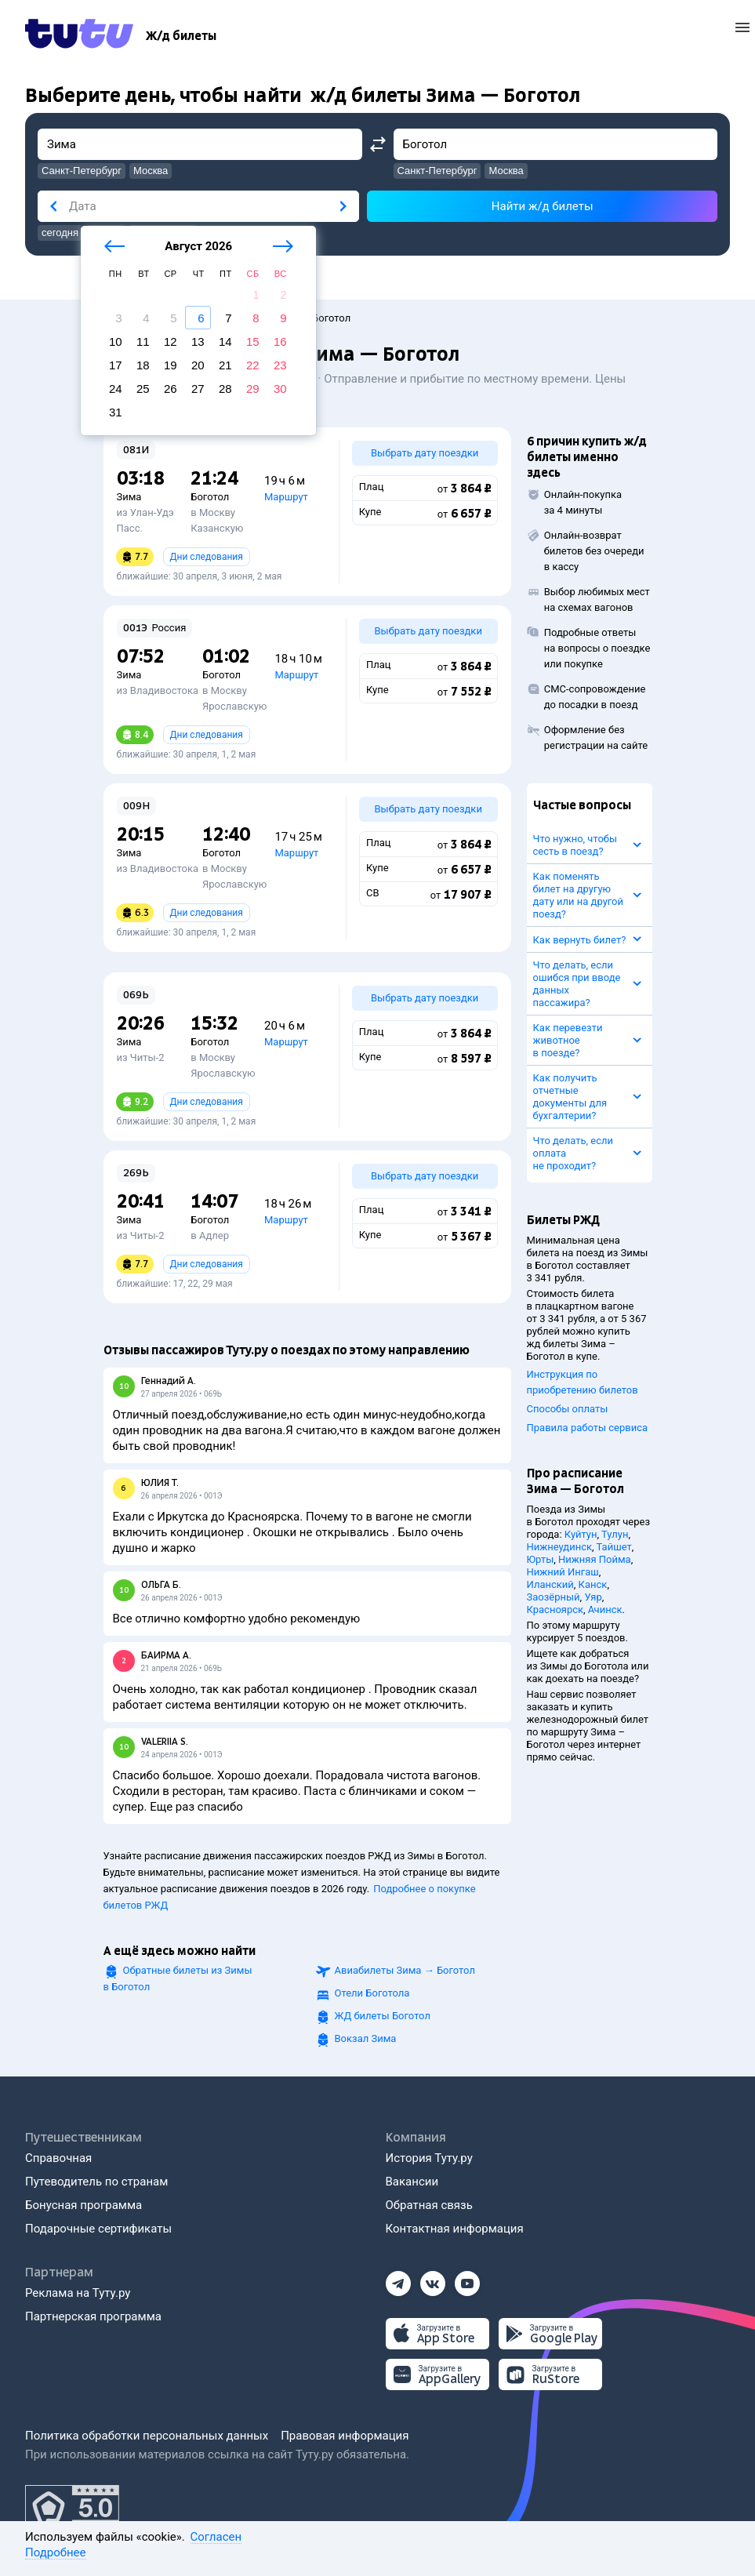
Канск (593, 1584)
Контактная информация (455, 2229)
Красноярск (555, 1609)
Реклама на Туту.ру (77, 2293)
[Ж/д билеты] (181, 36)
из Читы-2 (141, 1057)
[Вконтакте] (432, 2279)
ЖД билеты (382, 2016)
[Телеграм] (398, 2279)
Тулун (614, 1534)
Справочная (58, 2158)
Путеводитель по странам (96, 2182)
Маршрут (286, 497)
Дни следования (206, 556)
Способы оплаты (567, 1409)
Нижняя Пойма (594, 1559)
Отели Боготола (372, 1993)
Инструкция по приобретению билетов (582, 1382)
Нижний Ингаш (563, 1572)
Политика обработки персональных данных (146, 2436)
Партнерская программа (93, 2316)
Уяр (592, 1597)
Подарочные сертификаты (98, 2229)
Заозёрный (553, 1597)
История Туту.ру (429, 2158)
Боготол (210, 497)
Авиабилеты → (405, 1970)
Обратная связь (429, 2205)
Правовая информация (344, 2436)
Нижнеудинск (560, 1547)
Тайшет (614, 1547)
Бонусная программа (83, 2205)
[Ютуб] (467, 2279)
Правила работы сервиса (587, 1427)
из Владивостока (158, 690)
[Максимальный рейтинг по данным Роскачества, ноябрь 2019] (72, 2508)
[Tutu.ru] (79, 36)
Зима (129, 497)
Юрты (540, 1559)
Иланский (550, 1584)
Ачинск (605, 1609)
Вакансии (412, 2182)
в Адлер (210, 1235)
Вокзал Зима (366, 2038)
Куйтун (580, 1534)
